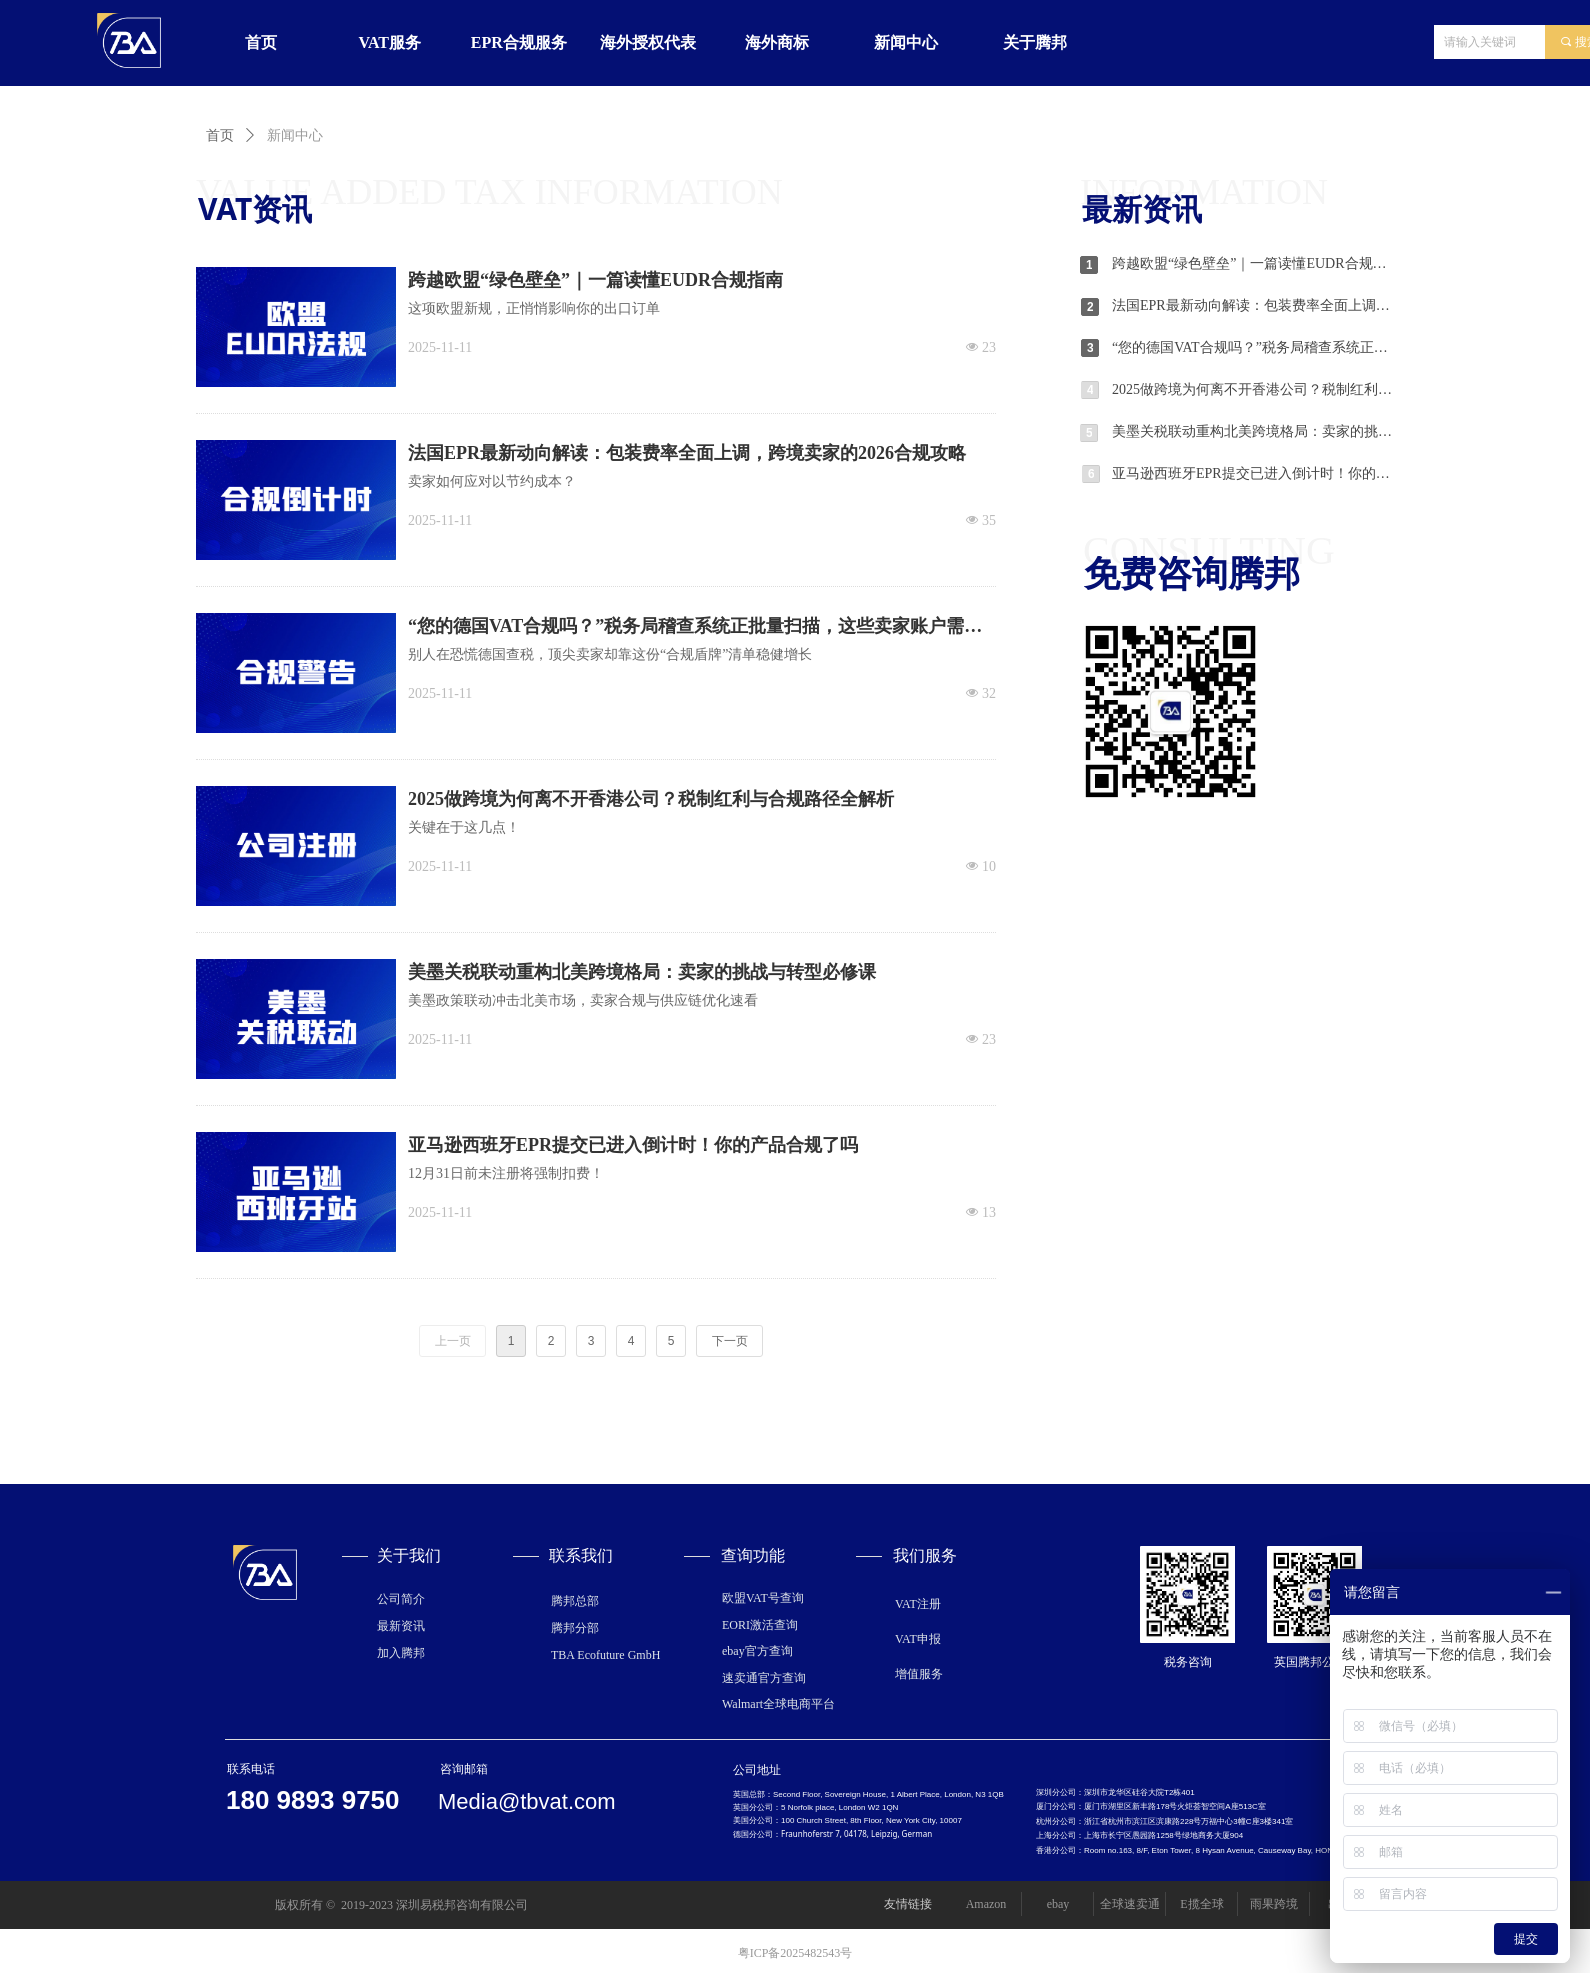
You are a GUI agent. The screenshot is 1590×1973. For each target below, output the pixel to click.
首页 (220, 135)
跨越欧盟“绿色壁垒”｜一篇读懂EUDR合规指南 (1253, 263)
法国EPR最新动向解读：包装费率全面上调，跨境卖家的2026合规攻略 (1253, 305)
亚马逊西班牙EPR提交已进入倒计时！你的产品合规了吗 (1253, 473)
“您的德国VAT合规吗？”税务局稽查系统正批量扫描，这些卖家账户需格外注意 (1253, 347)
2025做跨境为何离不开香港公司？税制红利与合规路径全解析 (1253, 389)
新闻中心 (295, 135)
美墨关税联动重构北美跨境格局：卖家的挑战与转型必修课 (1253, 431)
